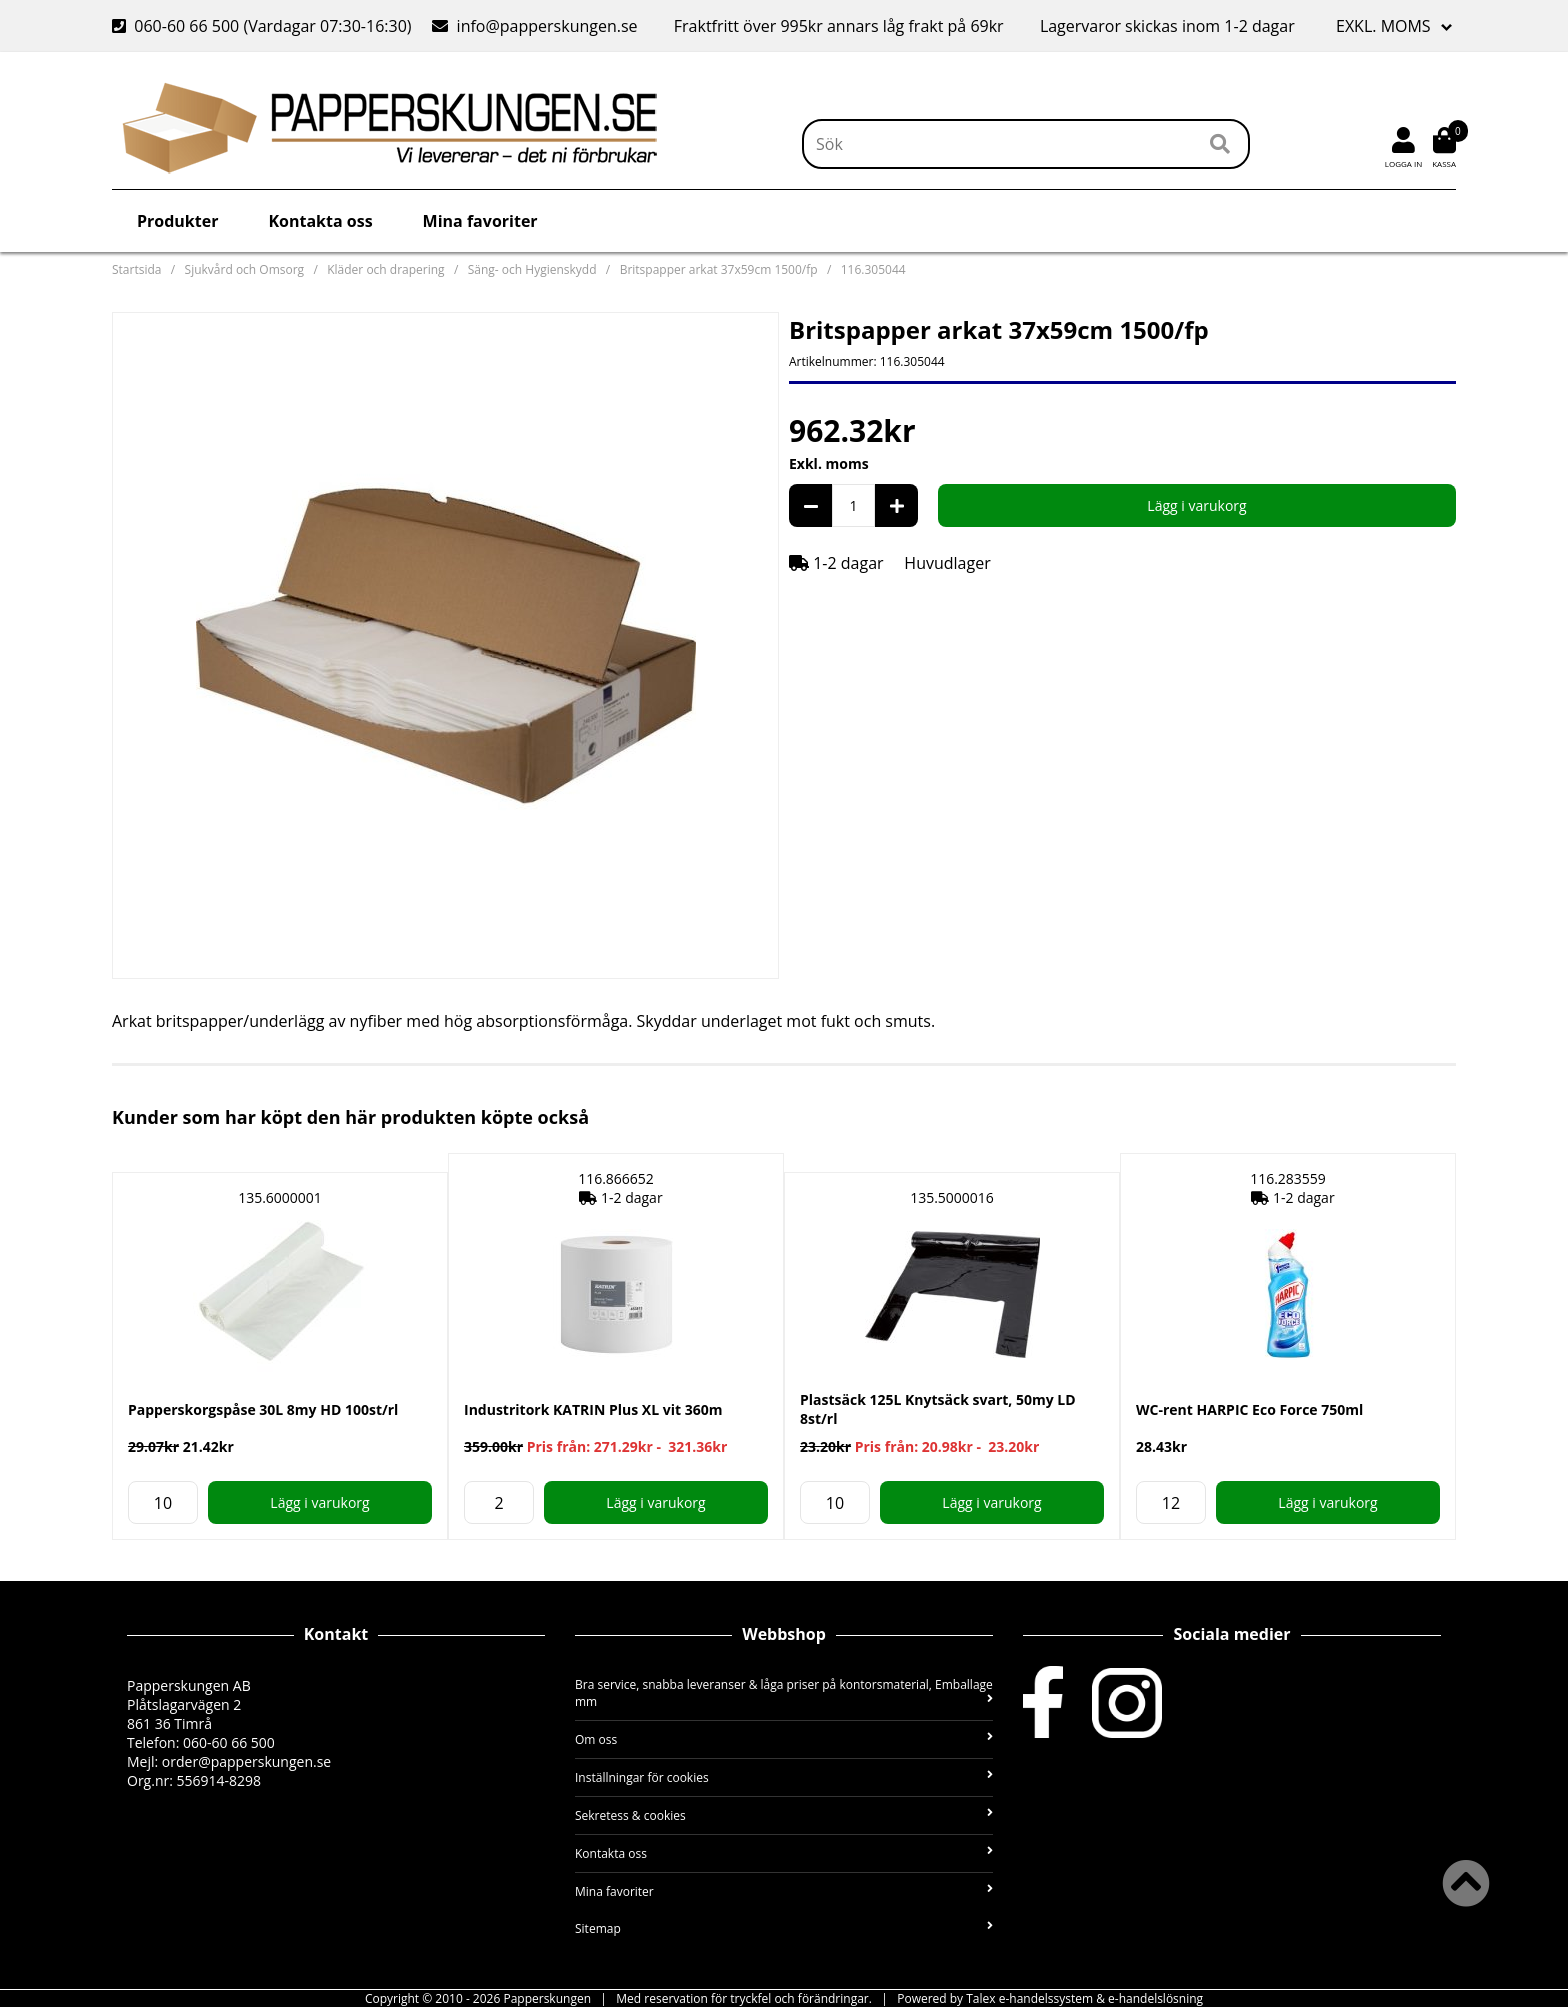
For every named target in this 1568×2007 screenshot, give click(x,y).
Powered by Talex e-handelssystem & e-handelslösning (1050, 1998)
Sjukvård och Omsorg (245, 269)
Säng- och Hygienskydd (532, 269)
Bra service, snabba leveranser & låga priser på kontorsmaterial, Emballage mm (784, 1693)
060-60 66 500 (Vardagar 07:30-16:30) (264, 26)
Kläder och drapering (385, 269)
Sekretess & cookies (784, 1815)
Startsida (136, 269)
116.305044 (873, 269)
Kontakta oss (320, 221)
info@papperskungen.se (534, 26)
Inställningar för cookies (784, 1777)
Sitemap (784, 1928)
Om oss (784, 1739)
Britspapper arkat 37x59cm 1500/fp (719, 269)
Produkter (177, 221)
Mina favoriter (480, 221)
